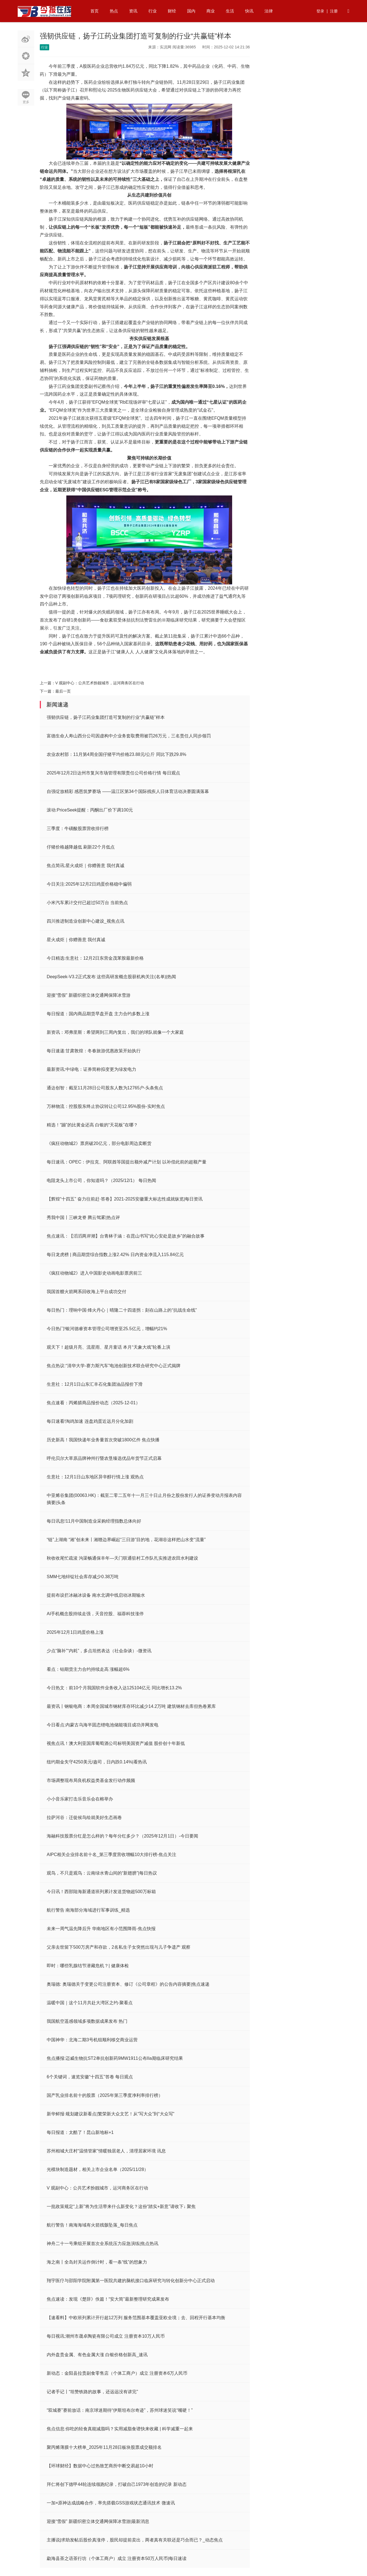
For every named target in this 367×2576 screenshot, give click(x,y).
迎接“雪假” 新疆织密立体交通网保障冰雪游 (88, 995)
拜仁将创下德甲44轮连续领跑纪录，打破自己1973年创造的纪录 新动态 (117, 2484)
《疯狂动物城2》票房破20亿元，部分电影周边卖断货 (99, 1143)
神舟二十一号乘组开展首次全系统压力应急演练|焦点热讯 (102, 2243)
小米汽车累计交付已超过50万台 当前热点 (87, 902)
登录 (320, 11)
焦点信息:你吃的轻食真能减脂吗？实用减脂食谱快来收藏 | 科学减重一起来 (120, 2428)
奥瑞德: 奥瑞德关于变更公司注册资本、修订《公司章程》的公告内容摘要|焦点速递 (128, 1984)
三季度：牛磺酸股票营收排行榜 (78, 828)
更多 (26, 102)
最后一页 (63, 691)
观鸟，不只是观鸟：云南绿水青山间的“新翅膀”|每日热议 (102, 1873)
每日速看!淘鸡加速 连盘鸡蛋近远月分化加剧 (90, 1421)
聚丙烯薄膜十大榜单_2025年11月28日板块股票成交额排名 (104, 2447)
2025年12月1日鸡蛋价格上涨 (75, 1632)
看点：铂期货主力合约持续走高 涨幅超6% (88, 1669)
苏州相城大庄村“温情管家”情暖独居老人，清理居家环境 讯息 (106, 2151)
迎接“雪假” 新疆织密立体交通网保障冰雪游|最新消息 (98, 2521)
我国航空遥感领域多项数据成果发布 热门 (87, 2021)
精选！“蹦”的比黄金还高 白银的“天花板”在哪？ (92, 1125)
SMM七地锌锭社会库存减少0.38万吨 (83, 1576)
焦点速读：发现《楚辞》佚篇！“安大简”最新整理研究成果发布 (108, 2299)
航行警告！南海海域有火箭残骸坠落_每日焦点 (92, 2225)
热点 (114, 11)
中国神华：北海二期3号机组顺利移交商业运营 (92, 2039)
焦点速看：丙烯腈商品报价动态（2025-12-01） (93, 1402)
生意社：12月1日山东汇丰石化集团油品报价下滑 (95, 1384)
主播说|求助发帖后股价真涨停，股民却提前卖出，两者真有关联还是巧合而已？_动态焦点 (135, 2540)
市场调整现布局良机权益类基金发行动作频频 (91, 1780)
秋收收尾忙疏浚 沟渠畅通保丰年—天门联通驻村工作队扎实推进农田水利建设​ (122, 1558)
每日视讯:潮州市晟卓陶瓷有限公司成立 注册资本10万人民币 (106, 2336)
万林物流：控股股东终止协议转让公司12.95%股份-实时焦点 (106, 1106)
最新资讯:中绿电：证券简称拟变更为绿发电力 (91, 1069)
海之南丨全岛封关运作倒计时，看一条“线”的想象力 (97, 2262)
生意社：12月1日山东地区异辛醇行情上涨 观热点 (95, 1476)
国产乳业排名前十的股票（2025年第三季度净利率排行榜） (105, 2095)
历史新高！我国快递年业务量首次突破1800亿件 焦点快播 (103, 1439)
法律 (268, 11)
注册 (334, 11)
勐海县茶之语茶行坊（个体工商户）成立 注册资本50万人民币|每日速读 (117, 2558)
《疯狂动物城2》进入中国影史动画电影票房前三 (94, 1273)
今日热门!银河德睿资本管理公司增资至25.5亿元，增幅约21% (107, 1328)
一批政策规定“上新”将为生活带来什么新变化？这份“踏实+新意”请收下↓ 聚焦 (121, 2206)
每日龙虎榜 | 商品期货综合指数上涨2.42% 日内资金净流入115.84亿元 (115, 1254)
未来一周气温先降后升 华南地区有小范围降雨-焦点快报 (101, 1928)
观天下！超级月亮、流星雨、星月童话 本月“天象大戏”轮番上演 (108, 1347)
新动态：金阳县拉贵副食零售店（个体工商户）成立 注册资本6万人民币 (117, 2373)
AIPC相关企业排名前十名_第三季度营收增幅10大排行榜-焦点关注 (111, 1854)
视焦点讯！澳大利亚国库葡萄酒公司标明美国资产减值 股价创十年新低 (116, 1743)
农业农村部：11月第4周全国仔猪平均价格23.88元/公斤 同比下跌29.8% (116, 754)
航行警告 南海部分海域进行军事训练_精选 (88, 1910)
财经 (172, 11)
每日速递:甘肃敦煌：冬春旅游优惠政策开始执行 (94, 1050)
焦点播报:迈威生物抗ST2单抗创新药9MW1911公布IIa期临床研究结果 (115, 2058)
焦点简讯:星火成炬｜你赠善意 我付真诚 (85, 865)
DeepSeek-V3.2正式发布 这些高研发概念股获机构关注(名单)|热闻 (111, 976)
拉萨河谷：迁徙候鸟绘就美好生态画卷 (84, 1817)
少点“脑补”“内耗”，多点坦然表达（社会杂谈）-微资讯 (99, 1650)
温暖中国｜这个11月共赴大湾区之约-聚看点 (90, 2002)
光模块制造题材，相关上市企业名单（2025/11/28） (97, 2169)
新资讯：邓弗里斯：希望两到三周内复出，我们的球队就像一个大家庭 (115, 1032)
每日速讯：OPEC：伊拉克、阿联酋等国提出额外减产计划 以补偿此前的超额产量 (126, 1162)
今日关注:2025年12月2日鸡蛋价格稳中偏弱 (89, 884)
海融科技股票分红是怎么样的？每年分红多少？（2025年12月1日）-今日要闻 (122, 1836)
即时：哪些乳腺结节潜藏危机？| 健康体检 (88, 1965)
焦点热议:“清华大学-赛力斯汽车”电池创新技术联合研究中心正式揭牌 (113, 1365)
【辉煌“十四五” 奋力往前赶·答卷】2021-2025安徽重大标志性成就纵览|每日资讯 (125, 1199)
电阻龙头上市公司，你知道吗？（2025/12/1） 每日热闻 (101, 1180)
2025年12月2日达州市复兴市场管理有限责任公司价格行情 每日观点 (113, 773)
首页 (94, 11)
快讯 (249, 11)
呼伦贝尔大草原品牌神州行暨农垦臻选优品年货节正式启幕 (104, 1458)
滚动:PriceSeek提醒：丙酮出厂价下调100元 (90, 810)
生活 (230, 11)
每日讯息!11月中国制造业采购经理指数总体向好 (94, 1521)
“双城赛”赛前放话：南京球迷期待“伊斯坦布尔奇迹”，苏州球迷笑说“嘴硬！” (120, 2410)
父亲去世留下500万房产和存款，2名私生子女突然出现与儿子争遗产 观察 (118, 1947)
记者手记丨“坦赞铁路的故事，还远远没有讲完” (92, 2391)
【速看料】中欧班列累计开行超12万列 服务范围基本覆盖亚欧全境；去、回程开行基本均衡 (136, 2317)
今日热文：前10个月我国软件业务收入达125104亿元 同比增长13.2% (114, 1687)
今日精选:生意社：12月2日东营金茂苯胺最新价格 (95, 958)
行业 (152, 11)
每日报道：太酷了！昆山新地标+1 (80, 2132)
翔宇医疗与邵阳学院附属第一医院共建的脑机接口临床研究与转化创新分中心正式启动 (131, 2280)
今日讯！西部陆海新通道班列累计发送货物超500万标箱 (101, 1891)
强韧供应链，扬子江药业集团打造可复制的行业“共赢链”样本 (106, 717)
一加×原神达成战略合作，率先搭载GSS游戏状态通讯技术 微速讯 (111, 2503)
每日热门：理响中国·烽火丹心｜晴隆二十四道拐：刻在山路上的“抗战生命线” (122, 1310)
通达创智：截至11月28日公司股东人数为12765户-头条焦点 (105, 1087)
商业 (210, 11)
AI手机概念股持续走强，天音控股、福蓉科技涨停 (95, 1613)
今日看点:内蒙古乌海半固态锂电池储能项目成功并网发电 (102, 1724)
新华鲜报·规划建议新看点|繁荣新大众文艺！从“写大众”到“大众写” (110, 2114)
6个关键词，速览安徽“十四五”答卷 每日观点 (90, 2076)
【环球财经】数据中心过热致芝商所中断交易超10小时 (100, 2465)
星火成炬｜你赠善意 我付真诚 (76, 939)
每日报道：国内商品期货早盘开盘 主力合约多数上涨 (98, 1013)
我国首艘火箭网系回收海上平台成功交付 (86, 1291)
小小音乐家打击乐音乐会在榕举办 (80, 1799)
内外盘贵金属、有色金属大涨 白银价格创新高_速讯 (97, 2354)
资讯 (133, 11)
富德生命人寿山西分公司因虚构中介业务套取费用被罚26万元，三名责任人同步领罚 (129, 736)
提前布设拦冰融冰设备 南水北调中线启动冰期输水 (96, 1595)
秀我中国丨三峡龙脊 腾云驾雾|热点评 (83, 1217)
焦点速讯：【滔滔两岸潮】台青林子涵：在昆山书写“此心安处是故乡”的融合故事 (126, 1236)
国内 (191, 11)
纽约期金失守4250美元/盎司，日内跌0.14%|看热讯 (97, 1762)
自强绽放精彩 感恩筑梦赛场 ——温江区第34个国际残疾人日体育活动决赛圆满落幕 (128, 791)
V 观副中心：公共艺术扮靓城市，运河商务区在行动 (99, 683)
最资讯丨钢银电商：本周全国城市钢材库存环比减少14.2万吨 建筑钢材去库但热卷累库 (131, 1706)
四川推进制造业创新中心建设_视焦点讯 (85, 921)
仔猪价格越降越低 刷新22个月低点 (81, 847)
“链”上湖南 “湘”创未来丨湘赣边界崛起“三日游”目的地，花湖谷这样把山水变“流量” (126, 1539)
